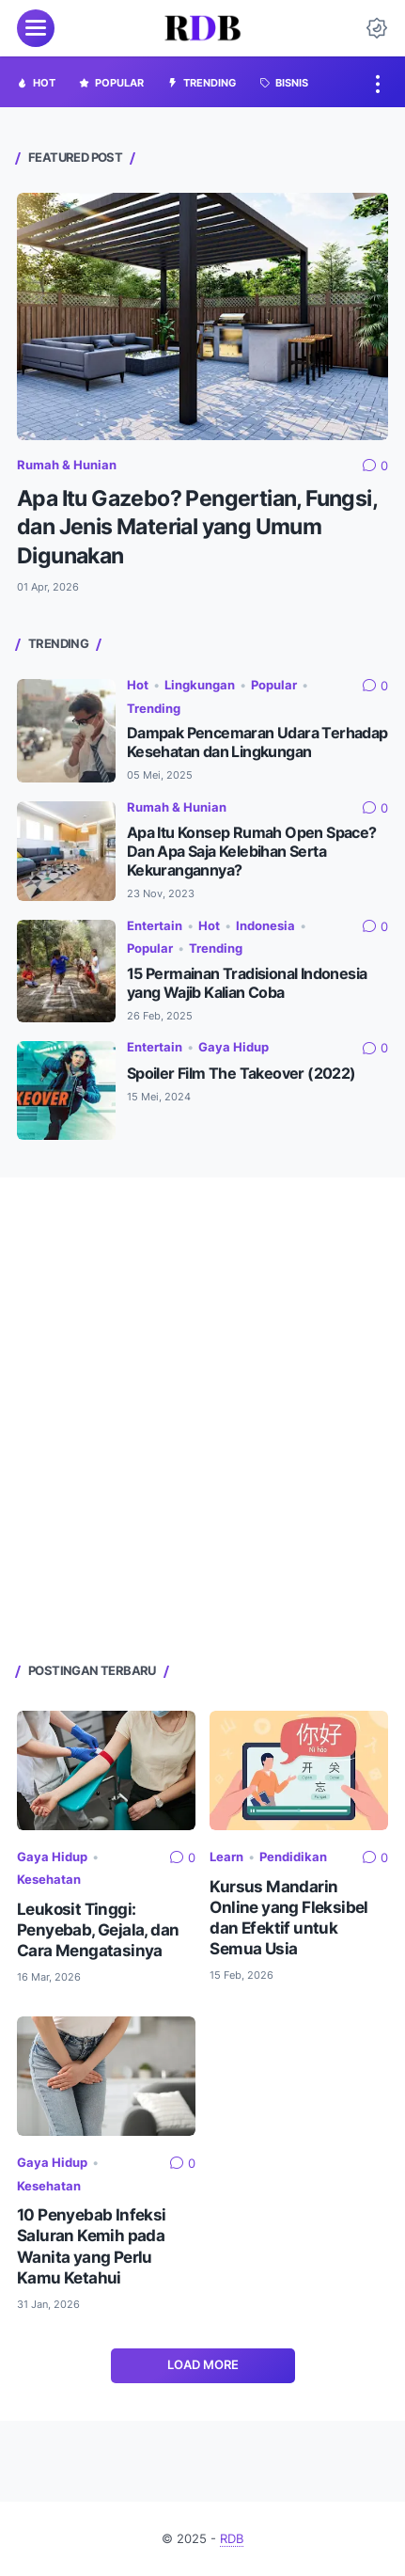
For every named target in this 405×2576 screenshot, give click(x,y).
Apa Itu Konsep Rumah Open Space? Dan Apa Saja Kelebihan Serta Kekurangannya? (252, 851)
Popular (274, 685)
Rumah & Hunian (67, 465)
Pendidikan (293, 1857)
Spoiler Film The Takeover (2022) (241, 1074)
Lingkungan (199, 685)
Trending (153, 709)
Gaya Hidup (233, 1047)
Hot (137, 685)
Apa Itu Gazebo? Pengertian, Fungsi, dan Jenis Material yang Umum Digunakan (197, 527)
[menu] (36, 28)
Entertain (154, 926)
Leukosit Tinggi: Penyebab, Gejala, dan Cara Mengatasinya (98, 1930)
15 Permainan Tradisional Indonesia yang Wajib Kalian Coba (247, 983)
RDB (231, 2539)
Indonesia (265, 926)
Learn (226, 1857)
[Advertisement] (202, 1417)
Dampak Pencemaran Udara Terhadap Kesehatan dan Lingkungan (257, 742)
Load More (203, 2365)
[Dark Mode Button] (377, 28)
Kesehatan (49, 1880)
